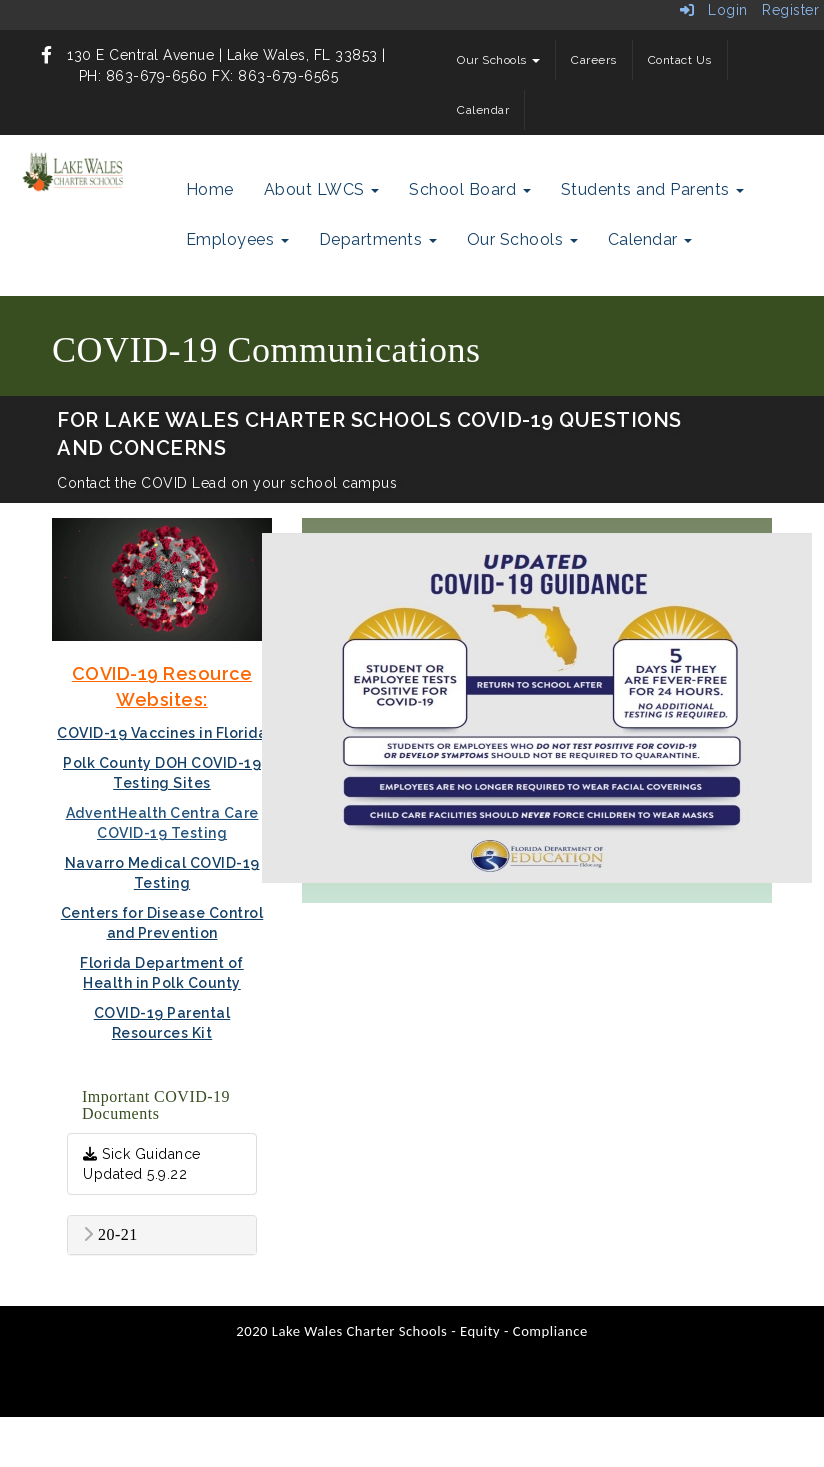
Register (790, 10)
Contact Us (680, 60)
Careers (594, 60)
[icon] (47, 55)
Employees (237, 239)
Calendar (483, 110)
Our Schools (498, 60)
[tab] (162, 1235)
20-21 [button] (110, 1234)
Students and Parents (653, 189)
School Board (470, 189)
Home (210, 189)
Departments (378, 239)
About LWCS (322, 189)
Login (714, 10)
